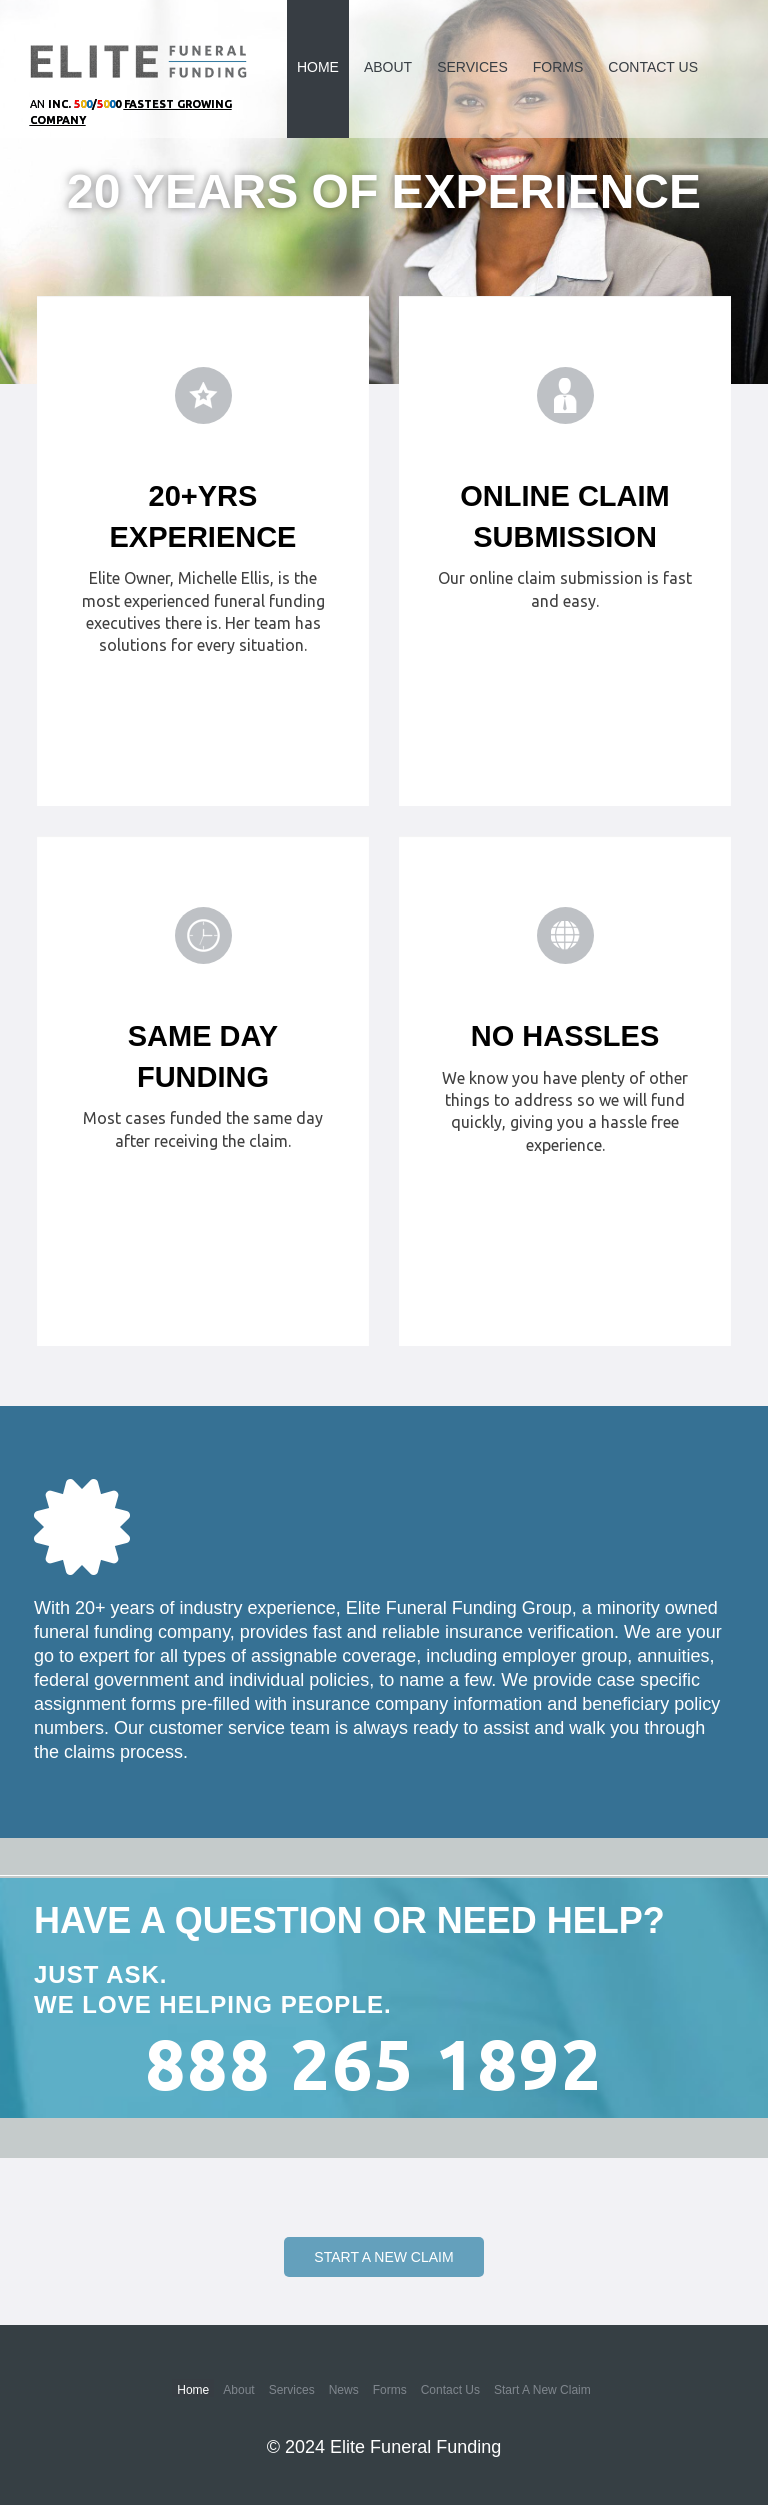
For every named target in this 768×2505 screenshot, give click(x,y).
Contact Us (653, 67)
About (388, 67)
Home (318, 67)
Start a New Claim (383, 2257)
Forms (558, 67)
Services (472, 67)
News (344, 2390)
